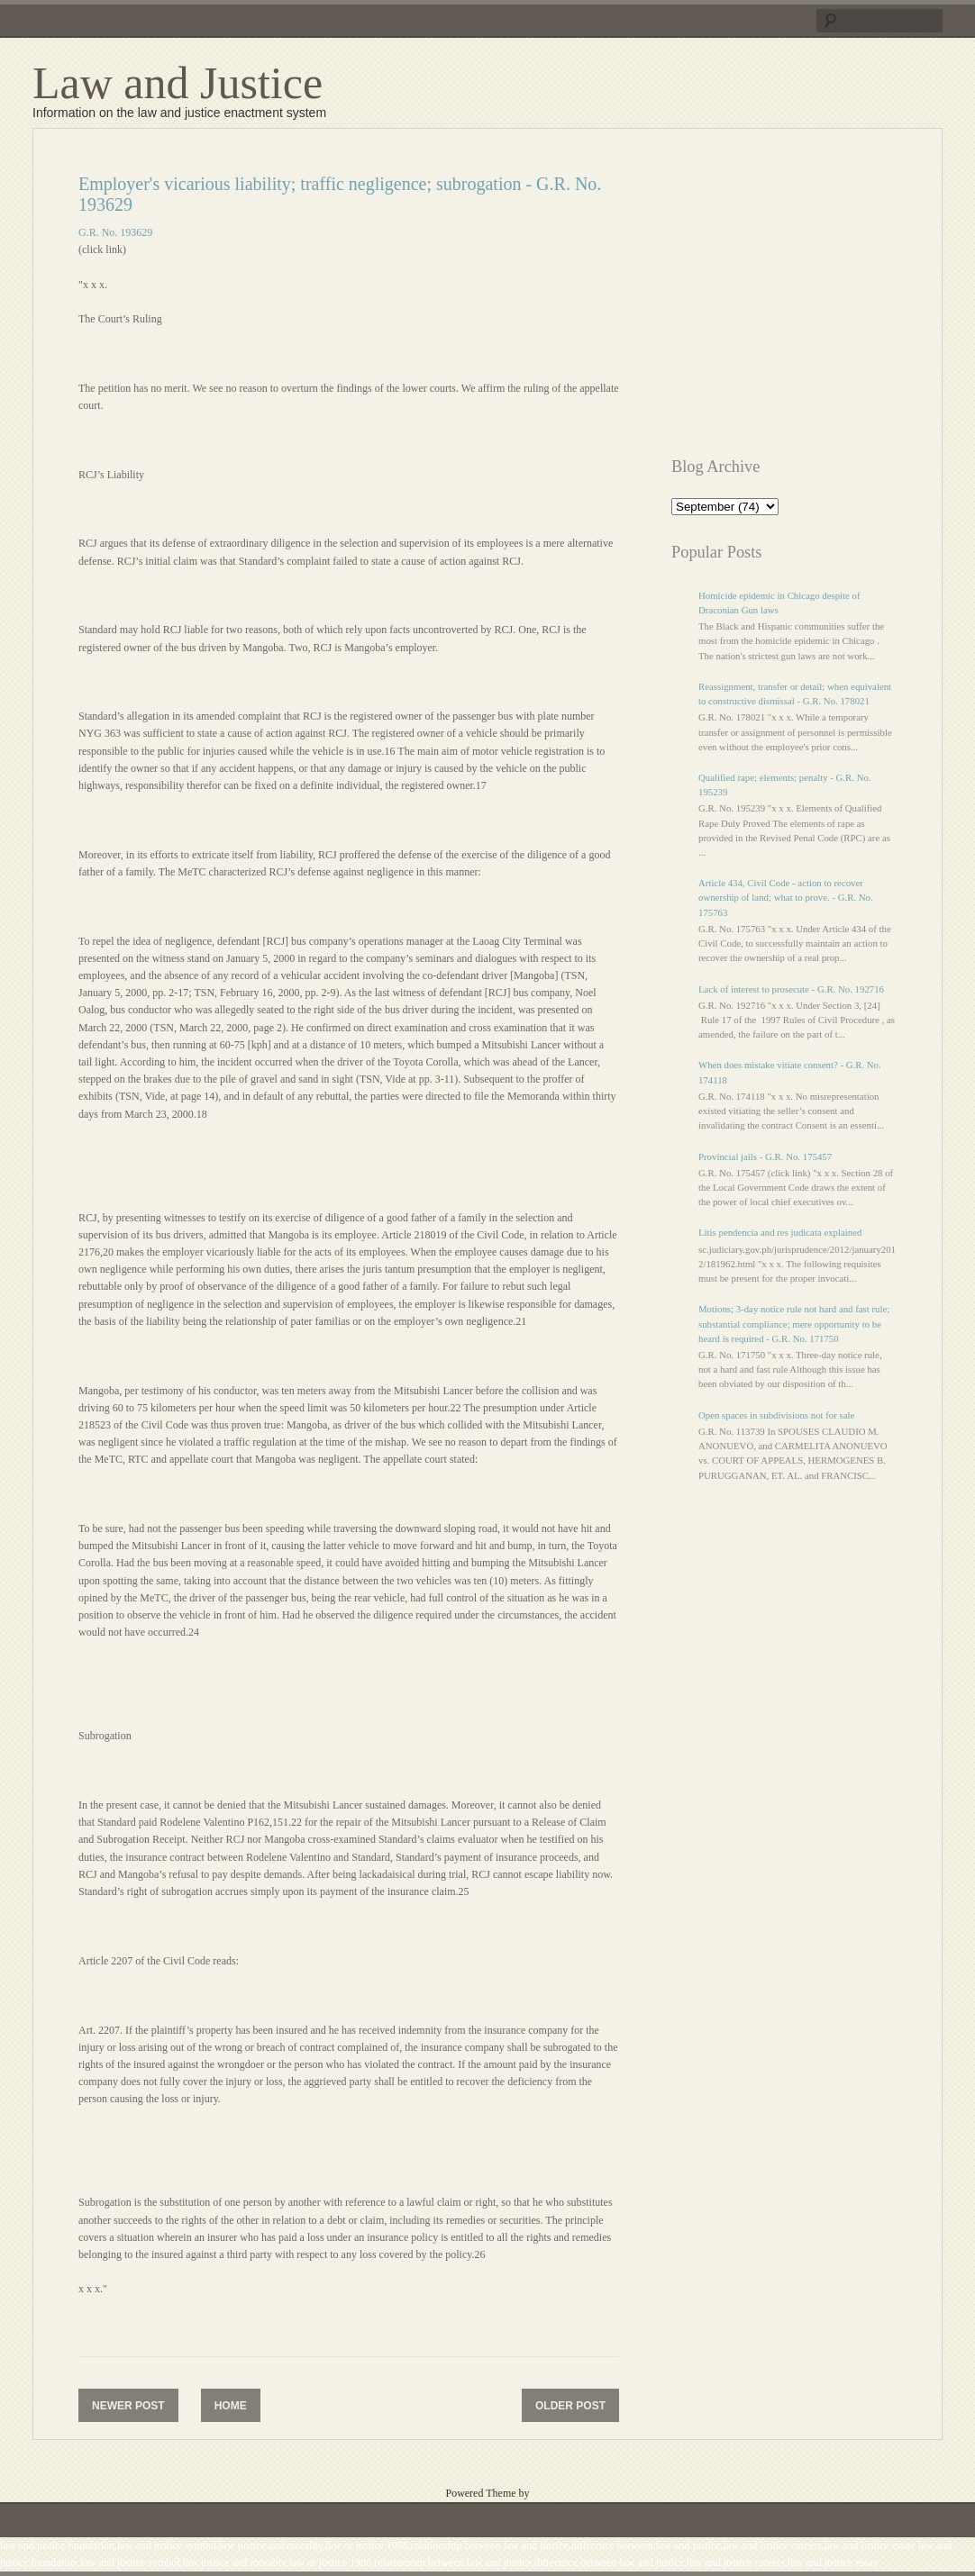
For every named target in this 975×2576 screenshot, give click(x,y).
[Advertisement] (822, 300)
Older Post (570, 2405)
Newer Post (128, 2405)
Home (230, 2405)
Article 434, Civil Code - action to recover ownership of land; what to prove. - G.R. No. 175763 (785, 897)
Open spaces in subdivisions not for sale (776, 1415)
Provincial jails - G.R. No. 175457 (765, 1156)
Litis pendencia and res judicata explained (779, 1232)
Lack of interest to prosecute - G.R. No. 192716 (791, 989)
